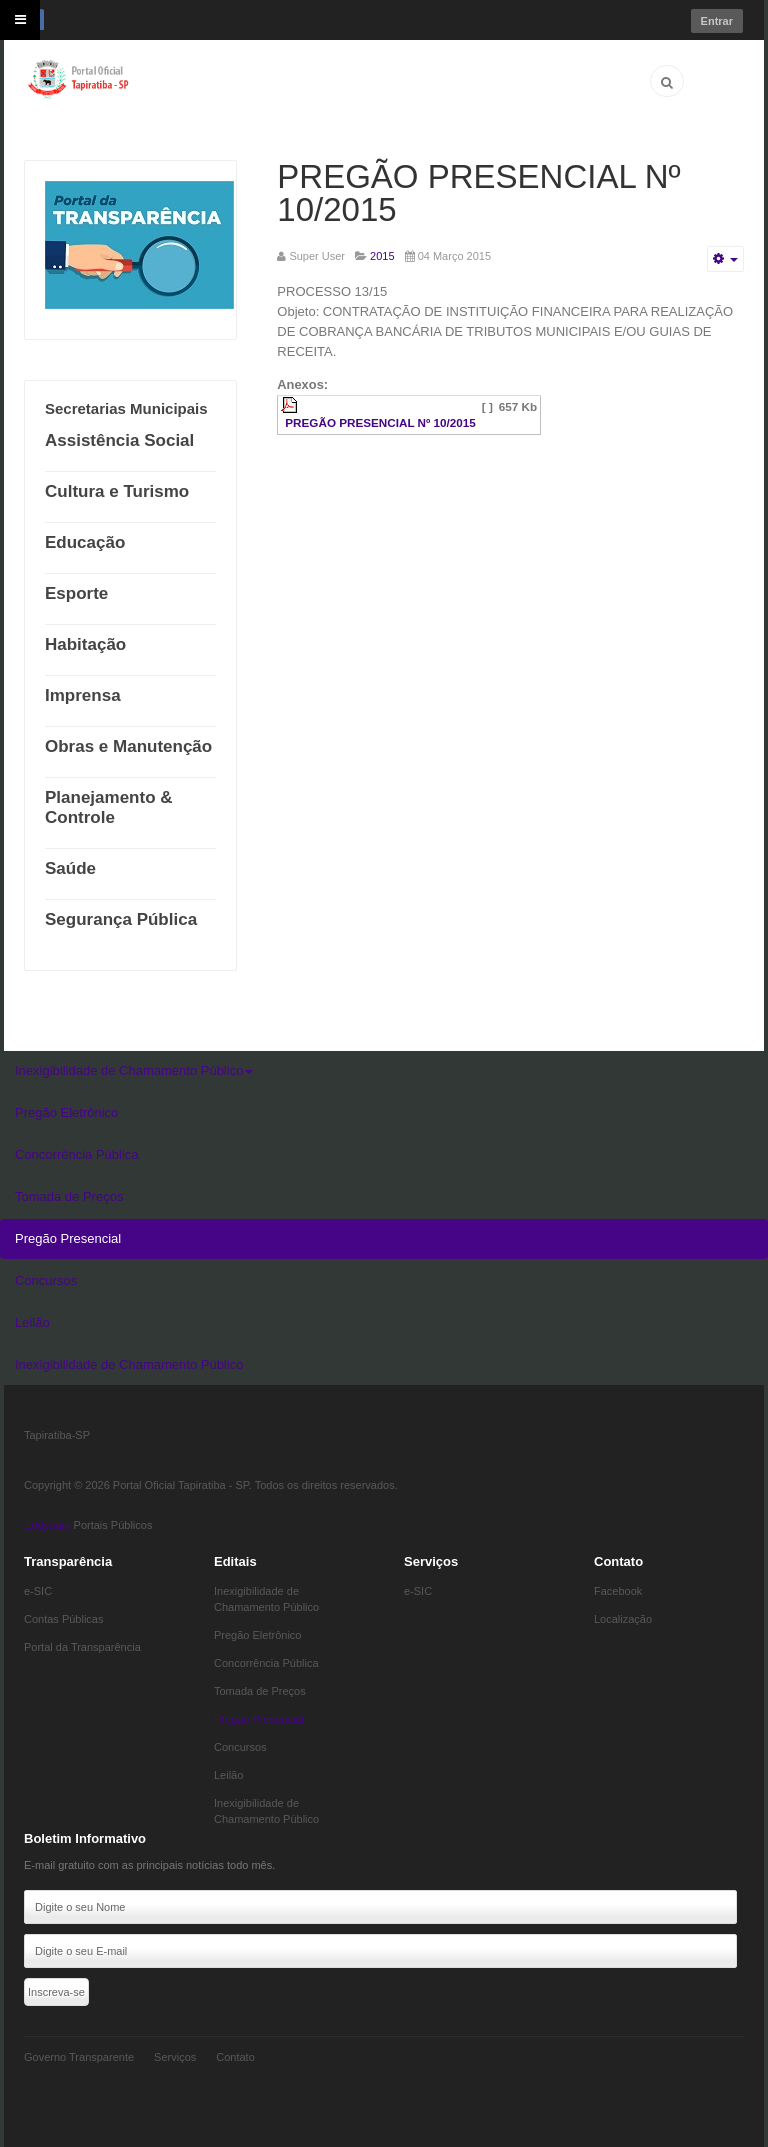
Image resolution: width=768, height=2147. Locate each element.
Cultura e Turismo (117, 491)
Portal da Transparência (82, 1647)
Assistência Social (119, 440)
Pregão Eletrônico (66, 1112)
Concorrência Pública (77, 1154)
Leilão (32, 1322)
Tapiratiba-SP (57, 1435)
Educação (85, 542)
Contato (235, 2057)
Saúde (70, 868)
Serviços (175, 2057)
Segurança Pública (121, 919)
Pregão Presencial (68, 1238)
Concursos (46, 1280)
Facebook (618, 1591)
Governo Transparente (79, 2057)
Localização (623, 1619)
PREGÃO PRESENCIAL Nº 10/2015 (478, 193)
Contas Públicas (64, 1619)
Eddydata (47, 1525)
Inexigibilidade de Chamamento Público (134, 1070)
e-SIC (38, 1591)
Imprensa (83, 695)
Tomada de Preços (69, 1196)
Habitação (85, 644)
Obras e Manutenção (128, 746)
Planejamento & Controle (109, 807)
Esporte (76, 593)
